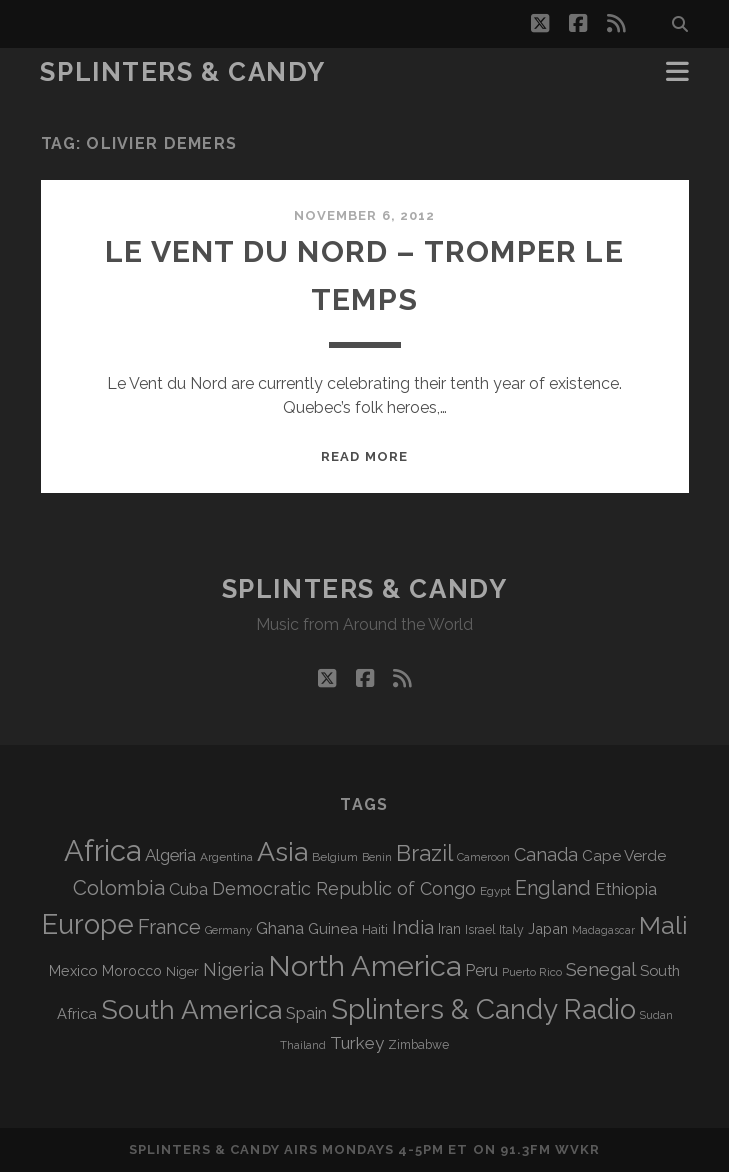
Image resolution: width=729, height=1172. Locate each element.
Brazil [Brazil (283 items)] (424, 853)
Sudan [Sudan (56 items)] (656, 1015)
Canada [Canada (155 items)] (546, 854)
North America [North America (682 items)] (364, 966)
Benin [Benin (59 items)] (377, 857)
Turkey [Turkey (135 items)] (357, 1043)
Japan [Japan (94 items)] (548, 928)
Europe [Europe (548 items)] (88, 924)
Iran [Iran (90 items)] (449, 929)
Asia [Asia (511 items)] (282, 851)
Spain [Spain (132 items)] (306, 1013)
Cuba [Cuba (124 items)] (188, 889)
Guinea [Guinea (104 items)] (333, 929)
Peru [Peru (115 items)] (481, 970)
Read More (364, 456)
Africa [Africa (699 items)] (102, 850)
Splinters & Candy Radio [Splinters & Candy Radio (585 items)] (483, 1009)
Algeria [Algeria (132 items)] (170, 855)
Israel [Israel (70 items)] (480, 930)
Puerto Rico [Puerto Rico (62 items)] (532, 972)
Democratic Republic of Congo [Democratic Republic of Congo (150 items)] (344, 888)
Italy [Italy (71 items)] (511, 929)
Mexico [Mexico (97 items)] (73, 970)
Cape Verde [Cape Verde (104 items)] (624, 856)
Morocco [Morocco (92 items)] (132, 971)
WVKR (577, 1149)
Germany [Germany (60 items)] (228, 930)
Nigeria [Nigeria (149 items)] (233, 969)
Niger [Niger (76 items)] (182, 971)
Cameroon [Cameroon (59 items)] (483, 857)
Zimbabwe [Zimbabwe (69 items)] (418, 1045)
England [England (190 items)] (553, 888)
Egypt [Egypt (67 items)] (495, 891)
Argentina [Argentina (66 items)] (226, 857)
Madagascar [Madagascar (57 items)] (603, 930)
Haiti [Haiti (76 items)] (375, 929)
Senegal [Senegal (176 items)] (601, 969)
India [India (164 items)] (413, 927)
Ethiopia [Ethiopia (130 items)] (626, 889)
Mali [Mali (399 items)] (663, 925)
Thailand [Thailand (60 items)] (303, 1045)
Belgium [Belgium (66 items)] (335, 857)
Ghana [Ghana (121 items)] (280, 928)
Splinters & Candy (183, 72)
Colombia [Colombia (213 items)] (119, 888)
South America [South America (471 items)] (191, 1009)
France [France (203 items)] (169, 927)
